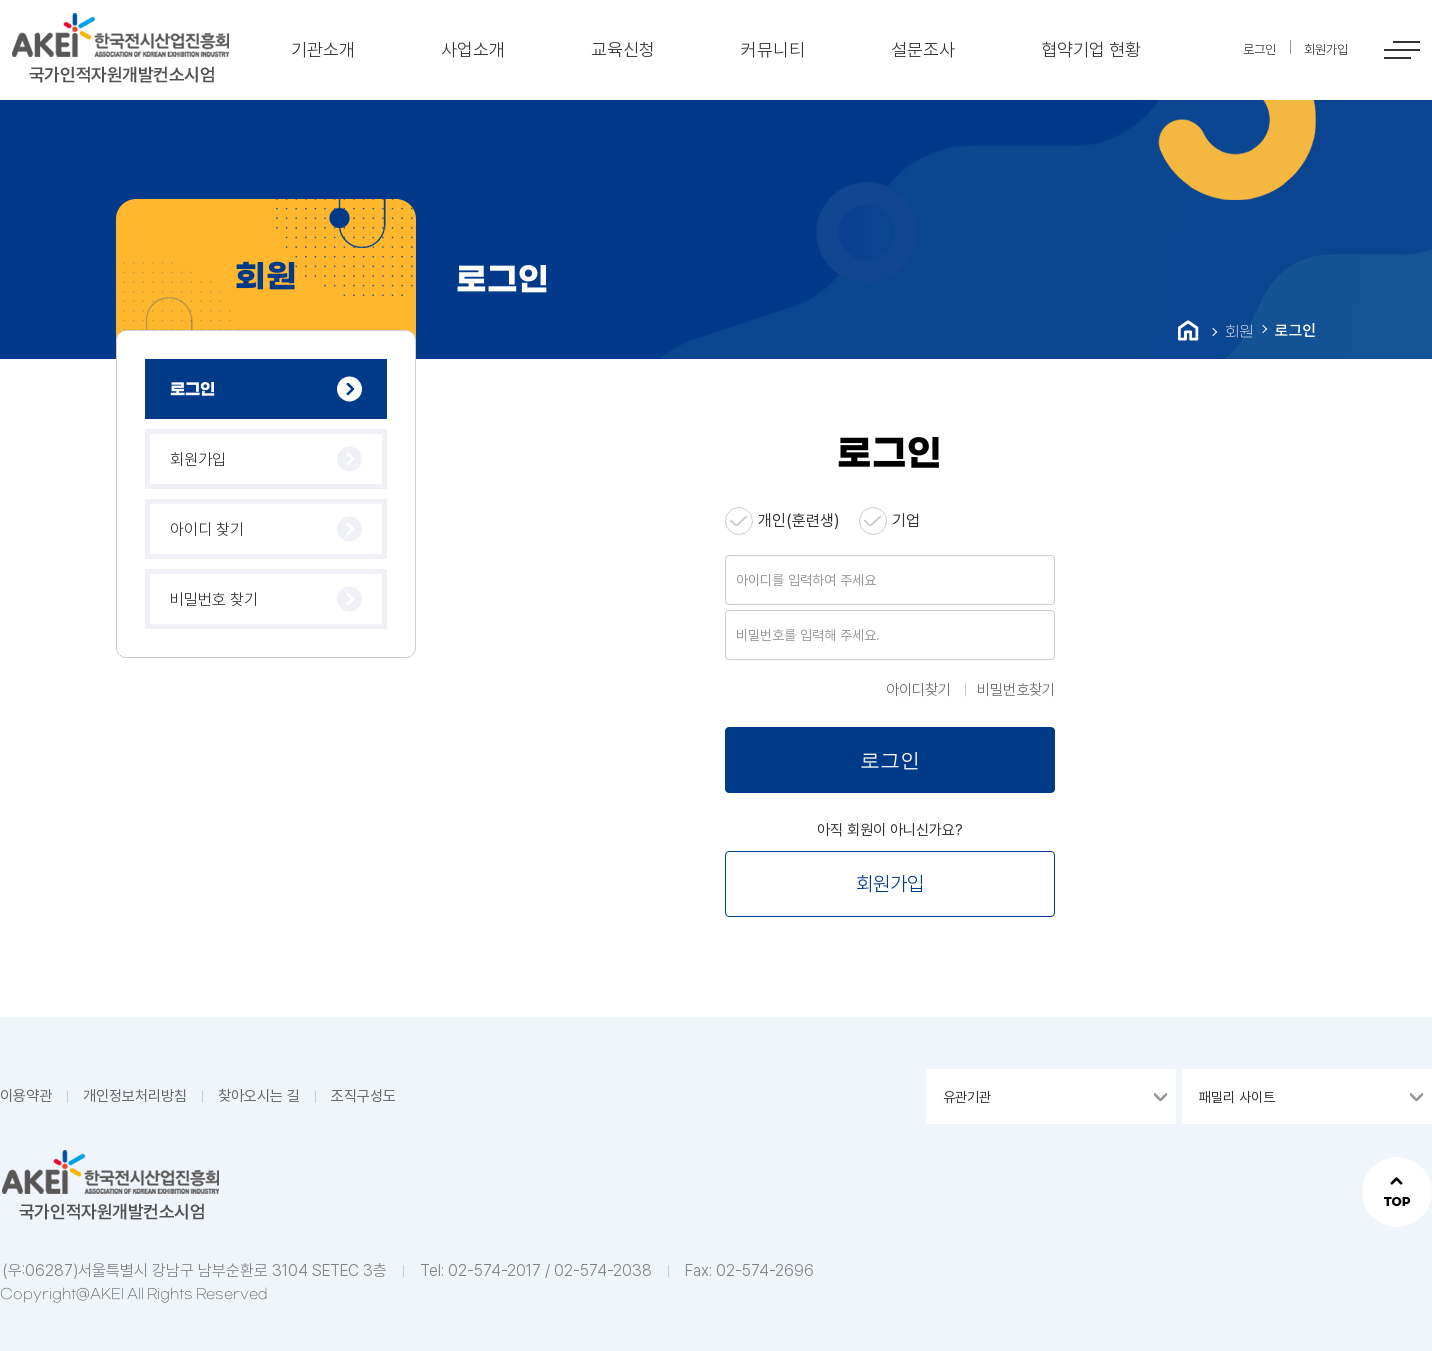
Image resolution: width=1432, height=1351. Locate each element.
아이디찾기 (918, 690)
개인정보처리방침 (135, 1096)
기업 (906, 520)
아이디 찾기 (207, 529)
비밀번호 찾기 (214, 599)
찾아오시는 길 (259, 1096)
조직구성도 (363, 1096)
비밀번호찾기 (1016, 690)
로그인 (192, 390)
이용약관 (26, 1096)
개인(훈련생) (799, 520)
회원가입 (198, 459)
